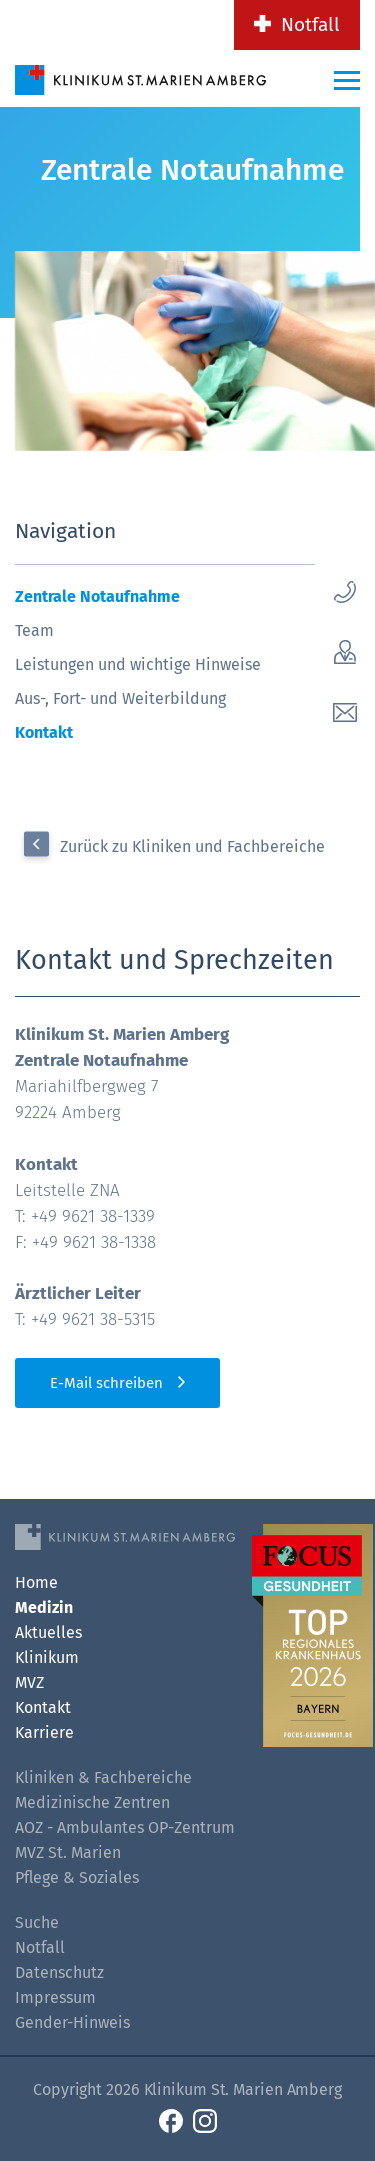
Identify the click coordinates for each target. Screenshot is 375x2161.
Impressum (55, 1997)
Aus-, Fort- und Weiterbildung (120, 698)
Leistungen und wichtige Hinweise (138, 664)
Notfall (310, 24)
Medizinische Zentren (92, 1802)
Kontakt (44, 732)
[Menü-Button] (347, 80)
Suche (37, 1922)
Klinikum (47, 1657)
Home (36, 1582)
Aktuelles (48, 1632)
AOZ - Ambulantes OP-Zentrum (125, 1827)
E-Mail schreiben (106, 1383)
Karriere (44, 1732)
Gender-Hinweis (72, 2022)
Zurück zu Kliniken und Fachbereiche (192, 846)
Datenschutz (59, 1972)
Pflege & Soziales (77, 1877)
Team (34, 630)
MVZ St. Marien (68, 1852)
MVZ (29, 1682)
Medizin (44, 1607)
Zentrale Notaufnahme (97, 596)
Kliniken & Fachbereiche (103, 1777)
